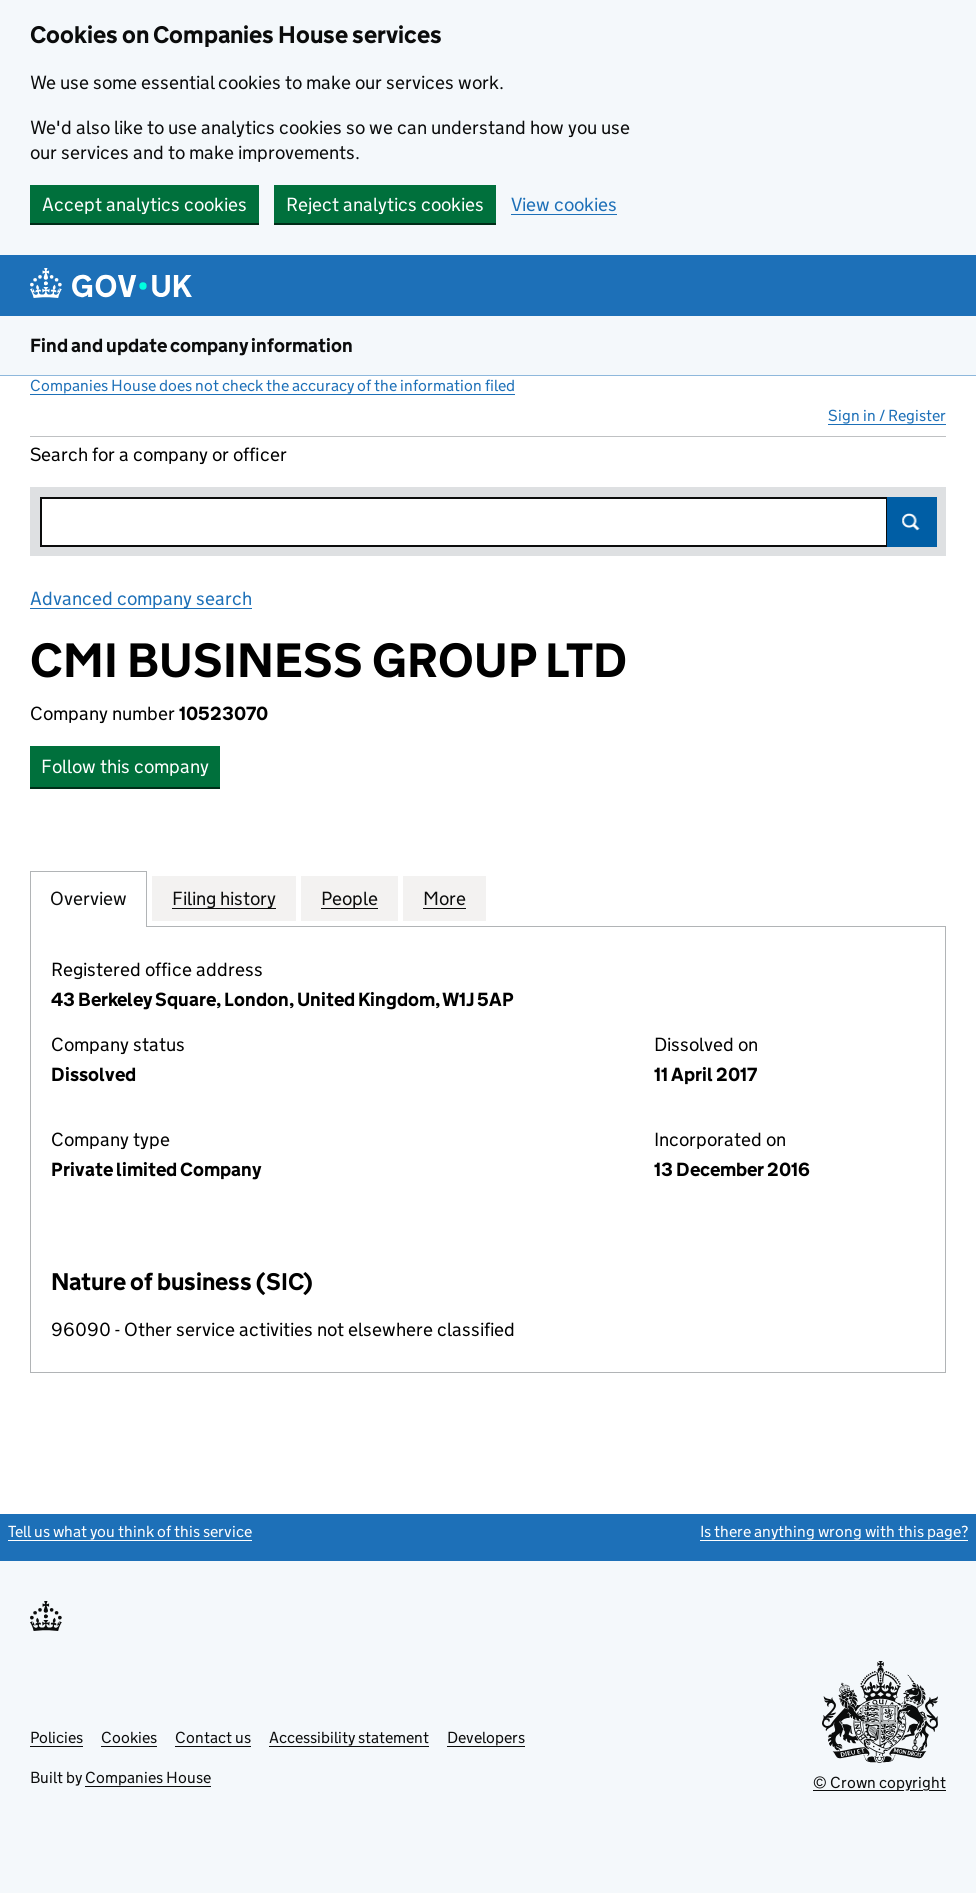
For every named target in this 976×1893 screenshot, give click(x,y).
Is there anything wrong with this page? (834, 1531)
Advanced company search (141, 598)
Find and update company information (191, 345)
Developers (486, 1737)
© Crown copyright (879, 1782)
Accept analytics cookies (144, 204)
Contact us (213, 1737)
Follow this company (125, 766)
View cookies (564, 204)
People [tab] (349, 898)
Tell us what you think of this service (130, 1531)
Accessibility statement (349, 1737)
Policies (56, 1737)
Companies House (148, 1777)
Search (912, 522)
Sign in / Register (887, 415)
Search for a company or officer (158, 454)
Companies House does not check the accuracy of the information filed (272, 385)
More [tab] (444, 898)
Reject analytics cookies (385, 204)
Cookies (129, 1737)
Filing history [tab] (224, 898)
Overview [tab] (88, 898)
